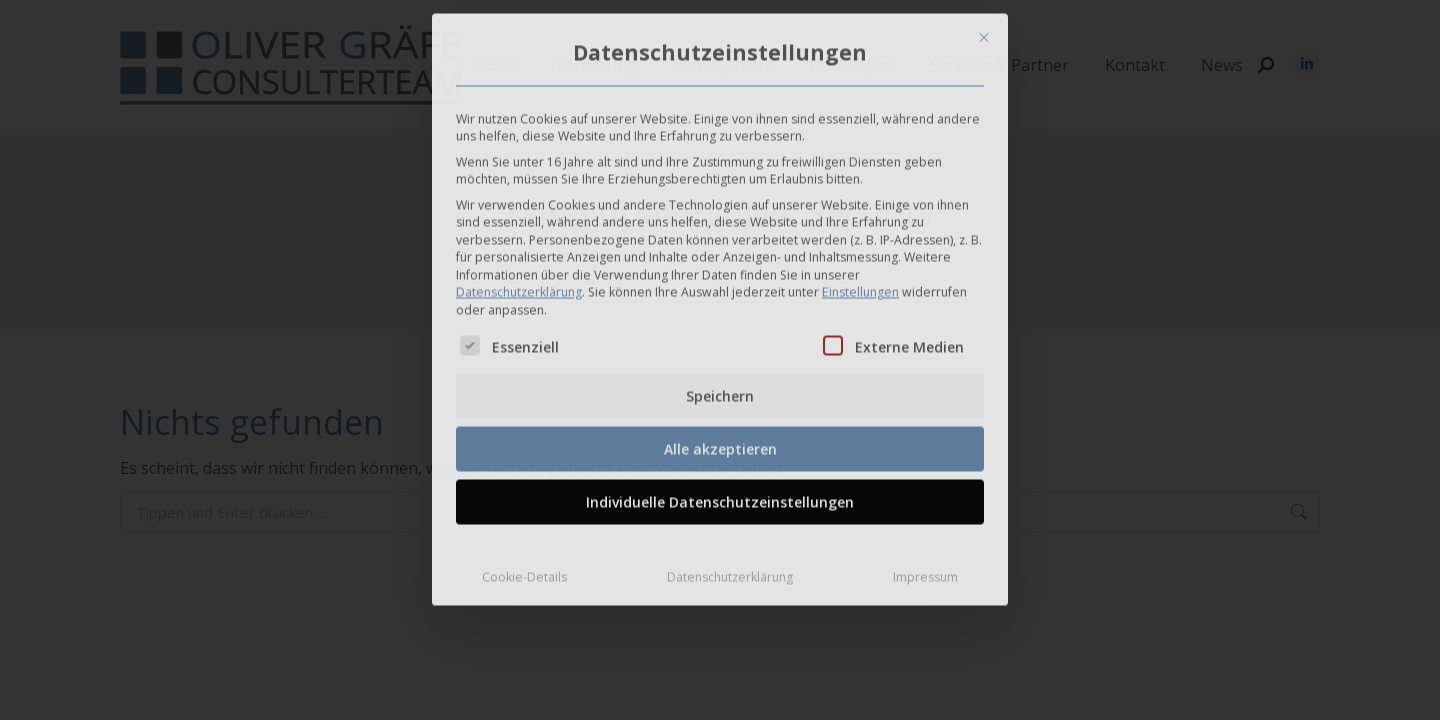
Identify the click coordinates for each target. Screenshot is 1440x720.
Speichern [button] (720, 389)
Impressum (925, 570)
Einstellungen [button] (860, 286)
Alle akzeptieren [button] (720, 442)
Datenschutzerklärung (519, 286)
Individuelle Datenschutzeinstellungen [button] (720, 495)
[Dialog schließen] (984, 32)
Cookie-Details (524, 570)
